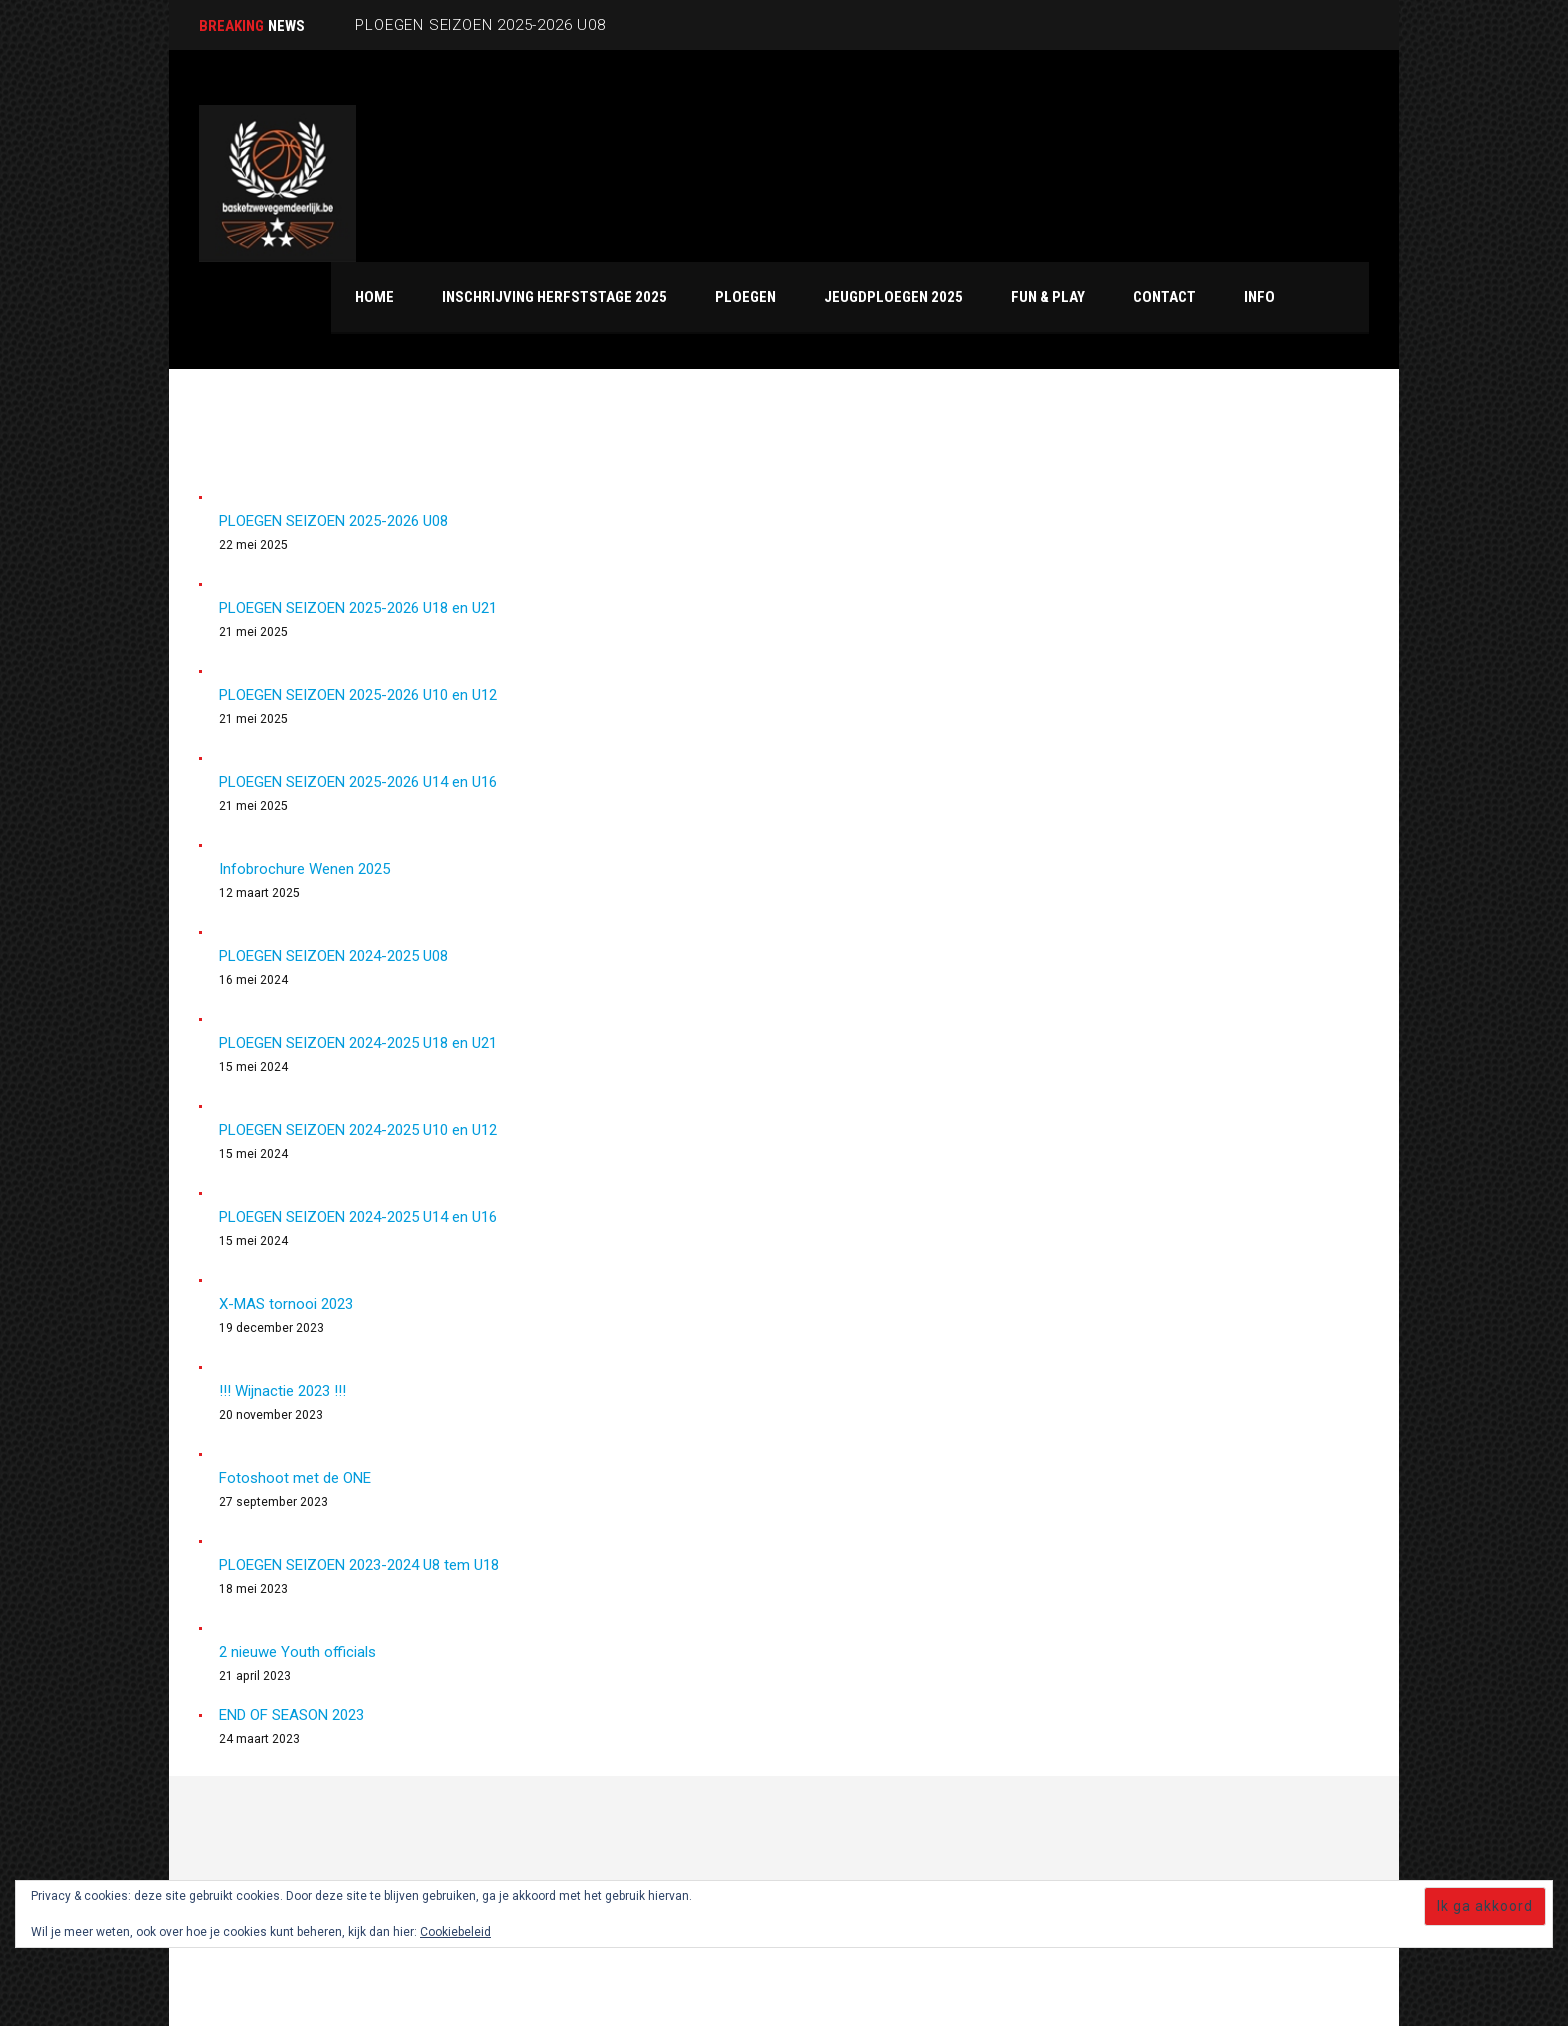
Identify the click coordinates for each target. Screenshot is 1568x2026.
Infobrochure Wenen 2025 (304, 869)
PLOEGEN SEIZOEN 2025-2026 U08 (333, 521)
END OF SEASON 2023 (291, 1715)
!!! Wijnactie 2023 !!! (282, 1391)
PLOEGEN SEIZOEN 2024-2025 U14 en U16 (358, 1217)
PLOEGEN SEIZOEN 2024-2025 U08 (333, 956)
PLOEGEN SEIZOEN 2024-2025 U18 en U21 (358, 1043)
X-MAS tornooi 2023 (286, 1304)
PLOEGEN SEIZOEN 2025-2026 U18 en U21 (358, 608)
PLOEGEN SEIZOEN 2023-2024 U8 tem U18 (359, 1565)
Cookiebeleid (455, 1932)
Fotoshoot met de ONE (295, 1478)
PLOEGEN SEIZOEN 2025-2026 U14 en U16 (358, 782)
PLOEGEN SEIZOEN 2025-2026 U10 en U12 (358, 695)
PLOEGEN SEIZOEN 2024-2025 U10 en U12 (358, 1130)
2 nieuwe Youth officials (297, 1652)
